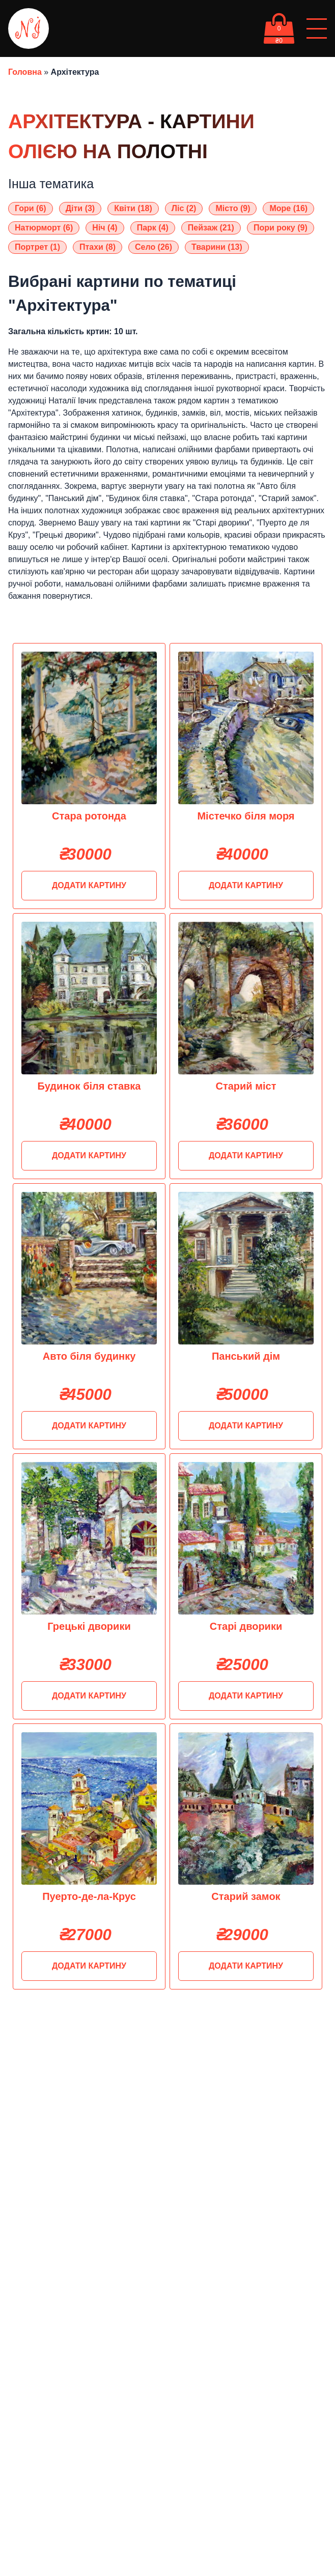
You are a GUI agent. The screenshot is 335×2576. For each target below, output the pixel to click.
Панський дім (246, 1356)
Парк (153, 227)
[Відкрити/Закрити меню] (316, 28)
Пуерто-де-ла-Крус (89, 1896)
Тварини (216, 247)
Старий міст (246, 1086)
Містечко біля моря (245, 816)
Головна (25, 72)
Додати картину (89, 885)
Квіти (133, 208)
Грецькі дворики (88, 1626)
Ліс (184, 208)
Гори (30, 208)
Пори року (281, 227)
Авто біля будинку (89, 1356)
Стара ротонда (89, 816)
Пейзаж (211, 227)
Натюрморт (44, 227)
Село (153, 247)
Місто (232, 208)
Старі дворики (246, 1626)
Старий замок (245, 1896)
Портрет (37, 247)
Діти (80, 208)
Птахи (97, 247)
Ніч (104, 227)
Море (288, 208)
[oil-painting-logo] (28, 28)
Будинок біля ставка (89, 1086)
